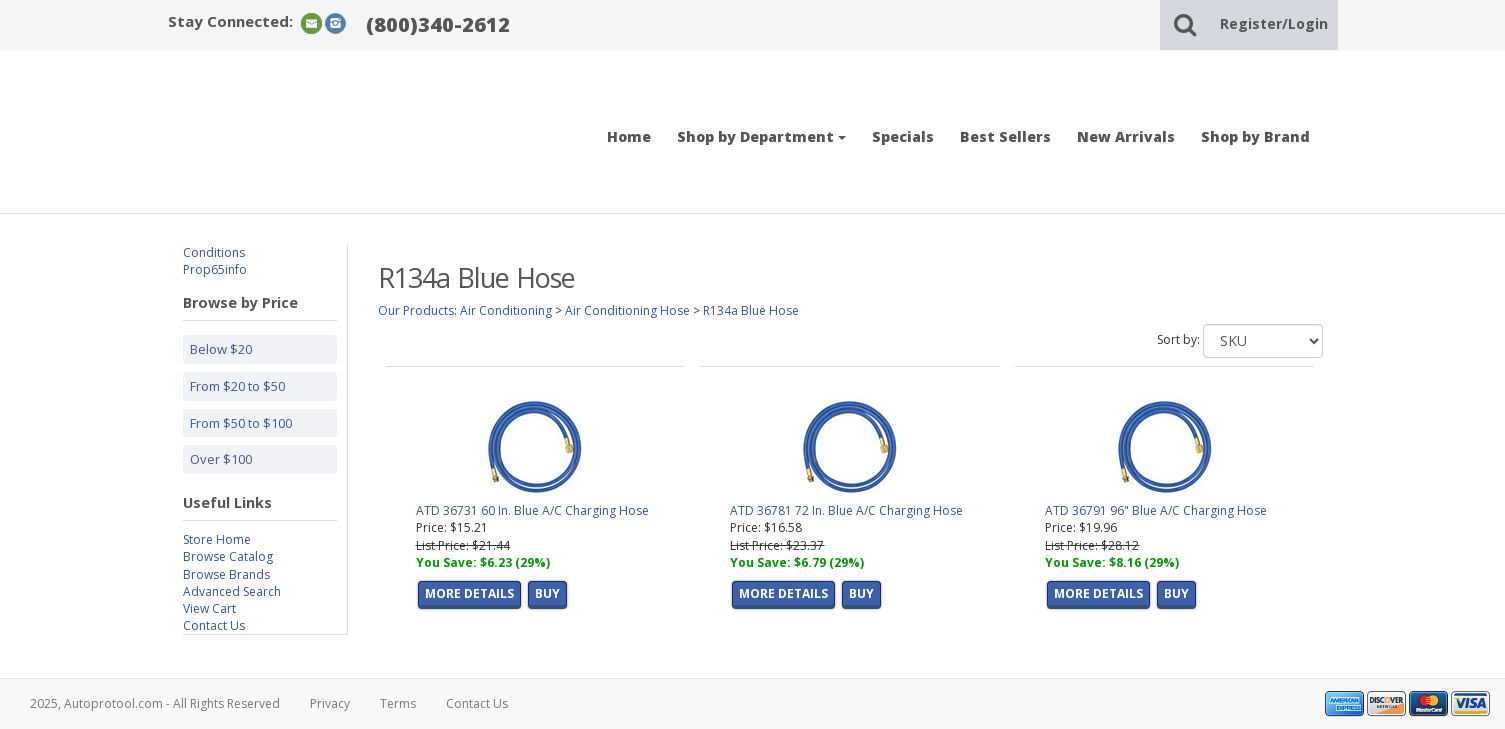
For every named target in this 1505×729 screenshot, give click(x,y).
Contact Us (214, 625)
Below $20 (221, 349)
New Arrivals (1126, 136)
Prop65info (215, 269)
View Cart (209, 608)
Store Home (217, 539)
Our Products (416, 310)
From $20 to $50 (237, 386)
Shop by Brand (1255, 136)
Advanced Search (232, 591)
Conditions (214, 252)
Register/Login (1274, 23)
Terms (398, 703)
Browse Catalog (228, 556)
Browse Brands (226, 574)
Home (629, 136)
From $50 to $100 (241, 423)
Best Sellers (1005, 136)
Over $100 (221, 459)
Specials (903, 136)
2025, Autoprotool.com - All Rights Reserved (155, 703)
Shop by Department (761, 136)
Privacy (330, 703)
